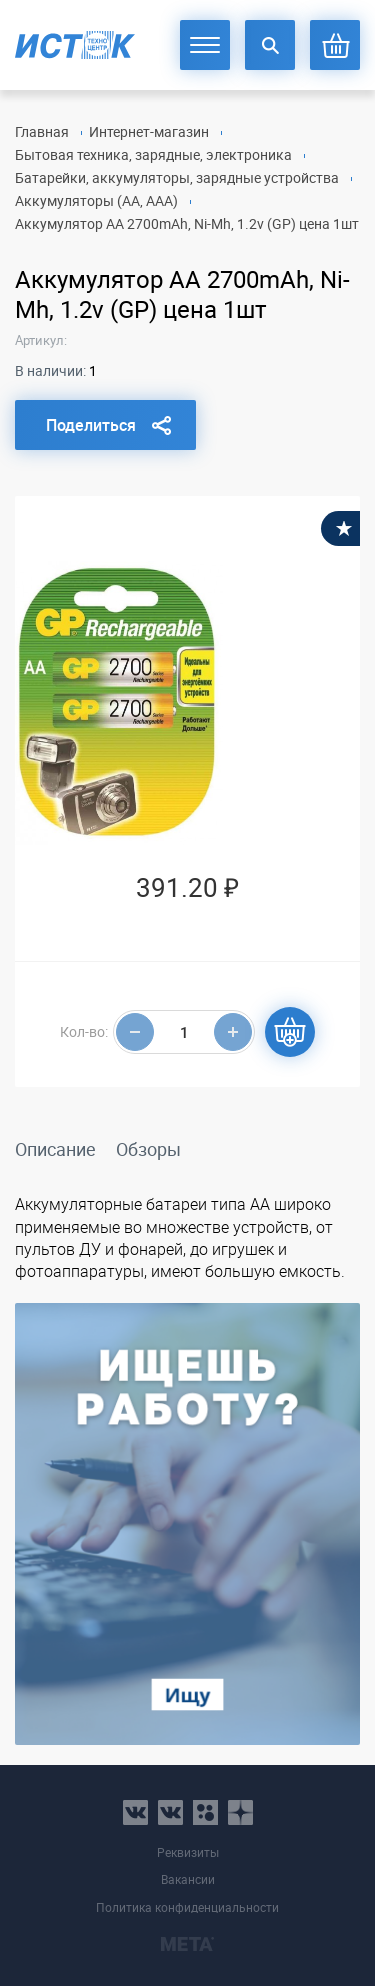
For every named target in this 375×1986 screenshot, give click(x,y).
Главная (42, 131)
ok (205, 1812)
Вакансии (188, 1879)
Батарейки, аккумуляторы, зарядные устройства (177, 177)
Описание (55, 1149)
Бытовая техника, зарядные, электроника (153, 154)
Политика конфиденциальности (187, 1907)
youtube (240, 1812)
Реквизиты (188, 1852)
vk (135, 1812)
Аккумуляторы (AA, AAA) (96, 200)
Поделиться (91, 425)
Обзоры (148, 1149)
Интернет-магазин (149, 131)
